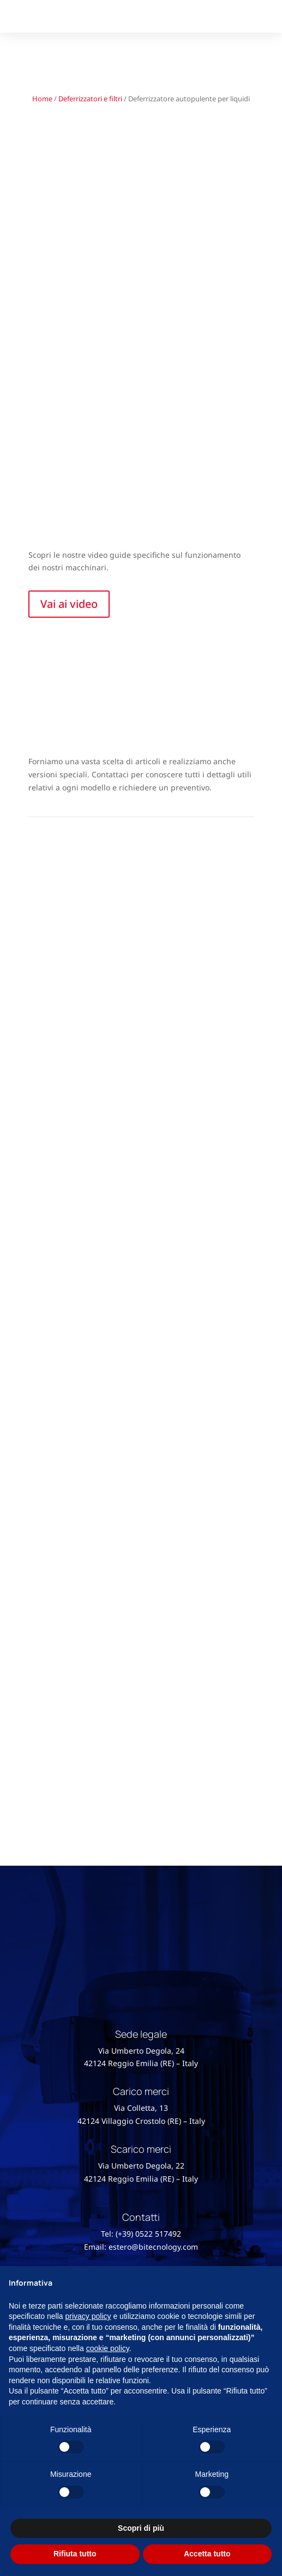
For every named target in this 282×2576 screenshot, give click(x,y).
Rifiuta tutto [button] (75, 2553)
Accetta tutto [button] (207, 2553)
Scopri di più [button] (141, 2528)
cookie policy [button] (107, 2348)
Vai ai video (69, 603)
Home (42, 98)
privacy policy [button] (88, 2316)
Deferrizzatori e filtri (90, 98)
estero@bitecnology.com (153, 2247)
